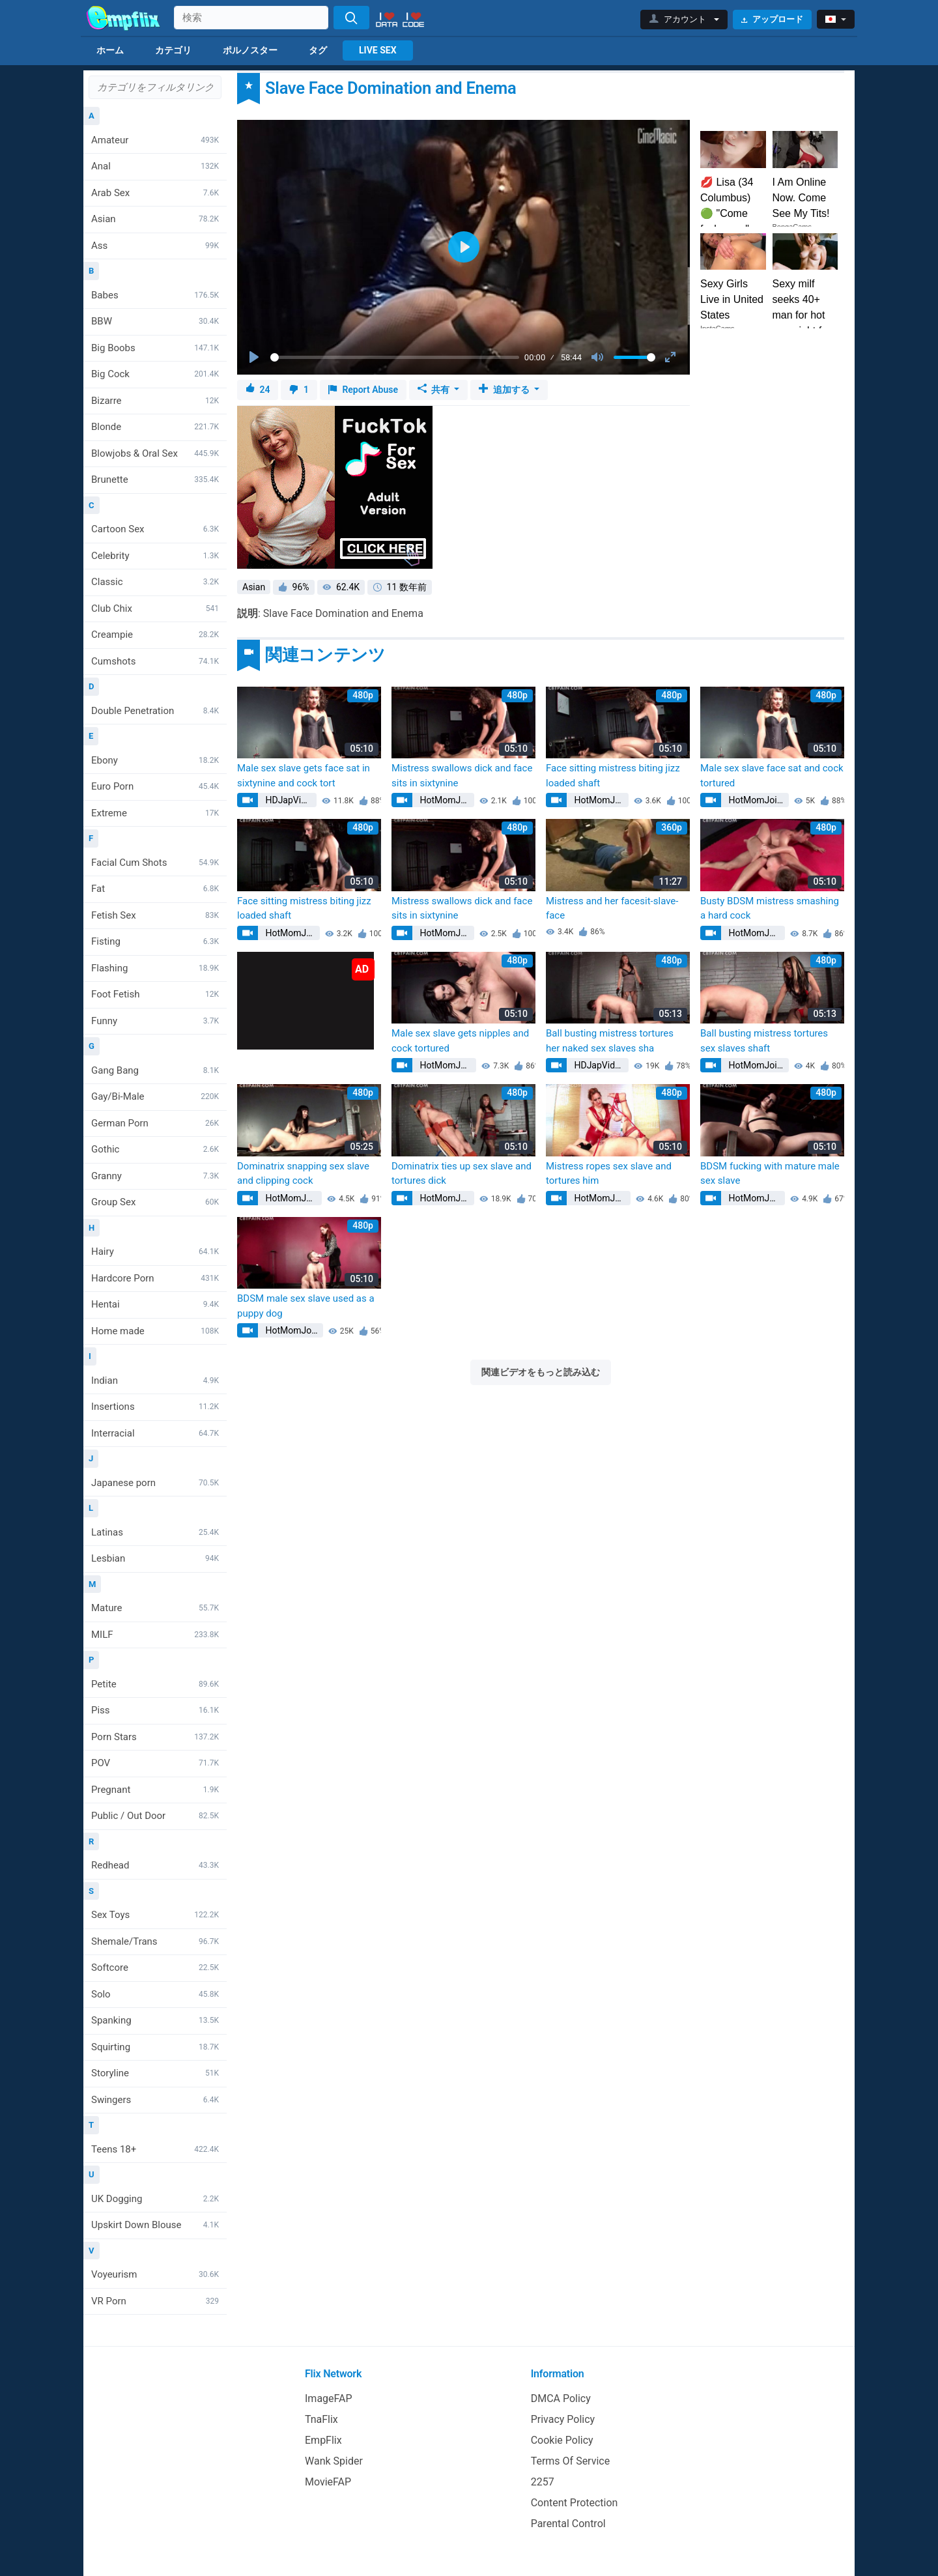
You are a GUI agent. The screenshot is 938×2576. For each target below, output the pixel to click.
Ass (155, 245)
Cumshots (155, 661)
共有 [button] (435, 389)
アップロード (772, 19)
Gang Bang (155, 1070)
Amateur (155, 140)
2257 (542, 2482)
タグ (318, 50)
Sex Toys (155, 1915)
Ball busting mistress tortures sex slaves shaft (764, 1040)
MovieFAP (328, 2482)
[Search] (351, 17)
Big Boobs (155, 348)
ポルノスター (250, 50)
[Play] (255, 357)
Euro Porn (155, 786)
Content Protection (574, 2503)
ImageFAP (328, 2398)
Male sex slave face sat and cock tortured (772, 775)
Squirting (155, 2047)
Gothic (155, 1149)
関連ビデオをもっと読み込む (540, 1372)
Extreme (155, 813)
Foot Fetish (155, 994)
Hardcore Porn (155, 1278)
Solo (155, 1994)
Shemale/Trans (155, 1941)
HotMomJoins (446, 800)
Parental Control (568, 2523)
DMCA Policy (561, 2398)
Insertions (155, 1406)
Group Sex (155, 1202)
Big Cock (155, 374)
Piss (155, 1710)
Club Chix (155, 608)
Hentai (155, 1304)
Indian (155, 1380)
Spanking (155, 2020)
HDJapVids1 (289, 800)
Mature (155, 1608)
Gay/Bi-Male (155, 1096)
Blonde (155, 427)
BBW (155, 321)
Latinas (155, 1532)
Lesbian (155, 1558)
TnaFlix (321, 2419)
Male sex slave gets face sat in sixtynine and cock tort (303, 775)
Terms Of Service (570, 2461)
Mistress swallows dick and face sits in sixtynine (461, 775)
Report (363, 390)
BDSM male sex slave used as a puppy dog (306, 1306)
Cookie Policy (562, 2440)
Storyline (155, 2073)
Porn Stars (155, 1737)
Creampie (155, 634)
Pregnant (155, 1790)
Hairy (155, 1251)
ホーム (110, 50)
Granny (155, 1176)
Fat (155, 888)
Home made (155, 1331)
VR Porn (155, 2301)
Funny (155, 1021)
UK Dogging (155, 2199)
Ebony (155, 760)
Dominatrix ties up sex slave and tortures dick (461, 1173)
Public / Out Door (155, 1816)
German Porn (155, 1123)
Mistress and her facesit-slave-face (612, 908)
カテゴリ (173, 50)
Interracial (155, 1433)
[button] (684, 19)
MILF (155, 1634)
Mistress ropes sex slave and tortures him (609, 1173)
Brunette (155, 479)
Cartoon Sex (155, 529)
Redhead (155, 1865)
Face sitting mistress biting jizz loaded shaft (613, 775)
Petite (155, 1684)
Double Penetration (155, 711)
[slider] (394, 357)
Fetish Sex (155, 915)
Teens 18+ (155, 2149)
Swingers (155, 2100)
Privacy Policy (563, 2419)
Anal (155, 166)
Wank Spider (334, 2461)
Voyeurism (155, 2274)
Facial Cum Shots (155, 862)
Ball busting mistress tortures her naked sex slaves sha (610, 1040)
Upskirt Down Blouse (155, 2225)
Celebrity (155, 556)
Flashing (155, 968)
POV (155, 1763)
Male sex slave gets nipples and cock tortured (460, 1040)
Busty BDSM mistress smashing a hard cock (769, 908)
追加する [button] (505, 389)
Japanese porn (155, 1483)
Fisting (155, 941)
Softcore (155, 1967)
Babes (155, 295)
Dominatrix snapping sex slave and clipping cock (303, 1173)
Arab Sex (155, 193)
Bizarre (155, 401)
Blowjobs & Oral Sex (155, 453)
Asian (155, 219)
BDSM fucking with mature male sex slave (770, 1173)
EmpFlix (323, 2440)
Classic (155, 582)
